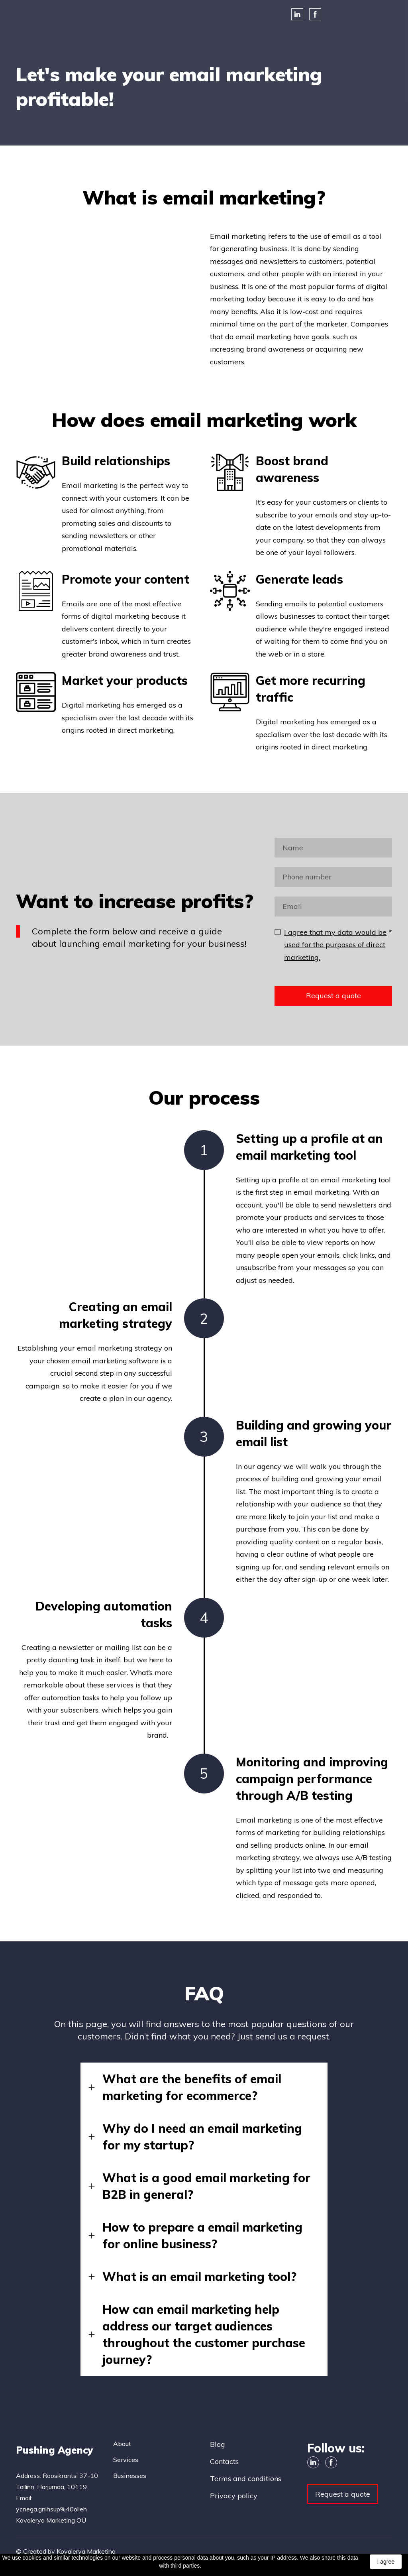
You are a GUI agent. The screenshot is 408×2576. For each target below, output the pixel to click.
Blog (217, 2444)
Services (125, 2460)
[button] (297, 14)
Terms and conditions (245, 2478)
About (122, 2444)
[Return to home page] (58, 2449)
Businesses (129, 2476)
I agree (385, 2561)
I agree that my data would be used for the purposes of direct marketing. (335, 945)
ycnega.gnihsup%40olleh (51, 2509)
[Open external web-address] (30, 14)
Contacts (224, 2461)
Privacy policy (233, 2495)
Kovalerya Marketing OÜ (51, 2520)
